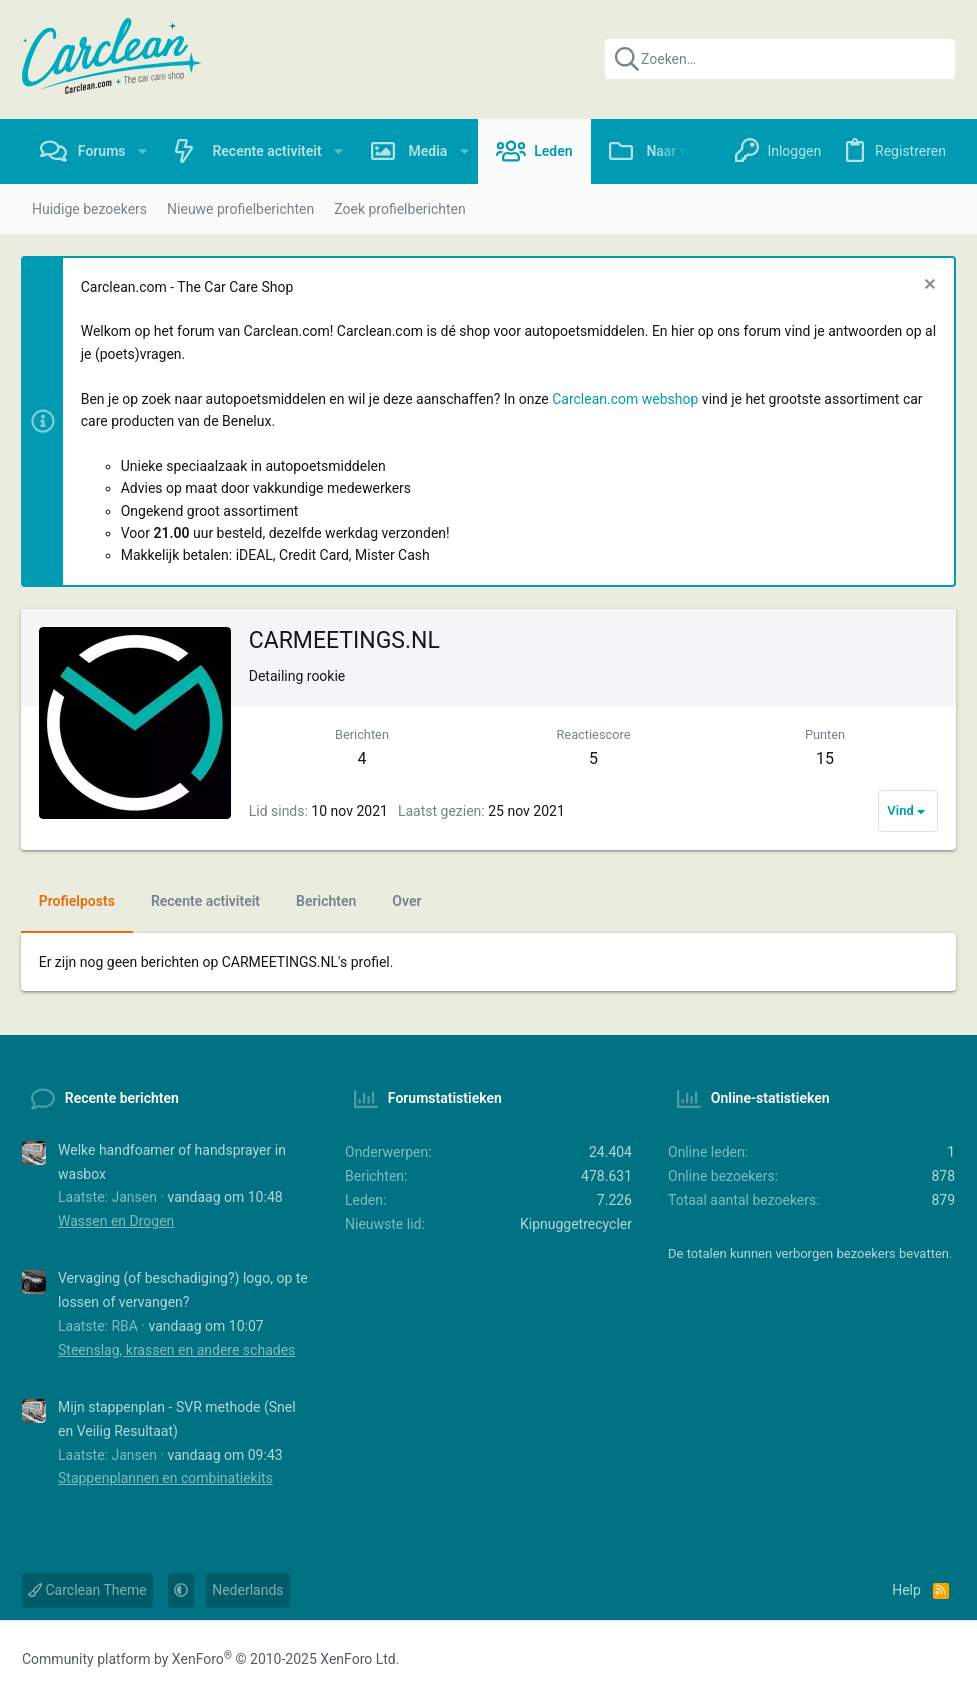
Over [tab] (408, 901)
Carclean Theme (87, 1590)
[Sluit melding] (926, 286)
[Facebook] (861, 1660)
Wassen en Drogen (116, 1221)
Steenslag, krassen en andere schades (176, 1350)
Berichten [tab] (327, 901)
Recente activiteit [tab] (206, 901)
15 (824, 758)
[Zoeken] (780, 59)
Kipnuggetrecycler (576, 1224)
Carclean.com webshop (627, 399)
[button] (142, 151)
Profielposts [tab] (78, 901)
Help (906, 1590)
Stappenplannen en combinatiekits (165, 1478)
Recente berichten (122, 1098)
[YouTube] (941, 1660)
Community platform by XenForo (210, 1659)
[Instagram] (901, 1660)
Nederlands (247, 1590)
